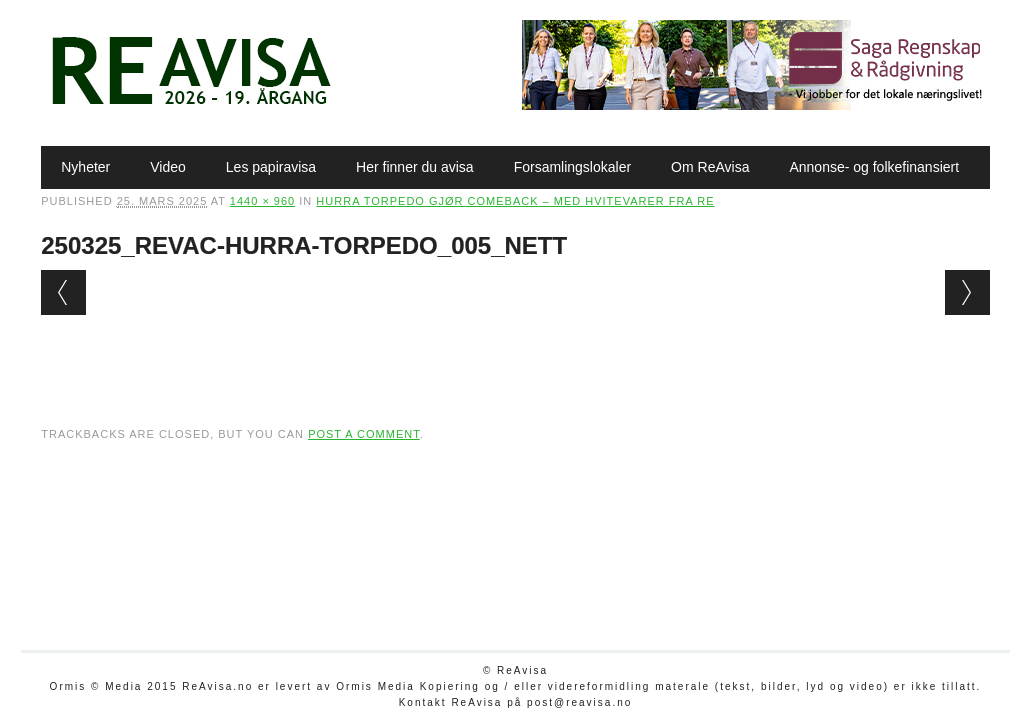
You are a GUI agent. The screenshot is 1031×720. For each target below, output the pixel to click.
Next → (967, 292)
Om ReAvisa (710, 167)
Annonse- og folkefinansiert (874, 167)
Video (168, 167)
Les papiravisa (271, 167)
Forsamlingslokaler (572, 167)
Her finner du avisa (415, 167)
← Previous (63, 292)
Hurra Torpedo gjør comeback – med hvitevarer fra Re (515, 201)
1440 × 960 (262, 201)
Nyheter (85, 167)
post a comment (364, 434)
